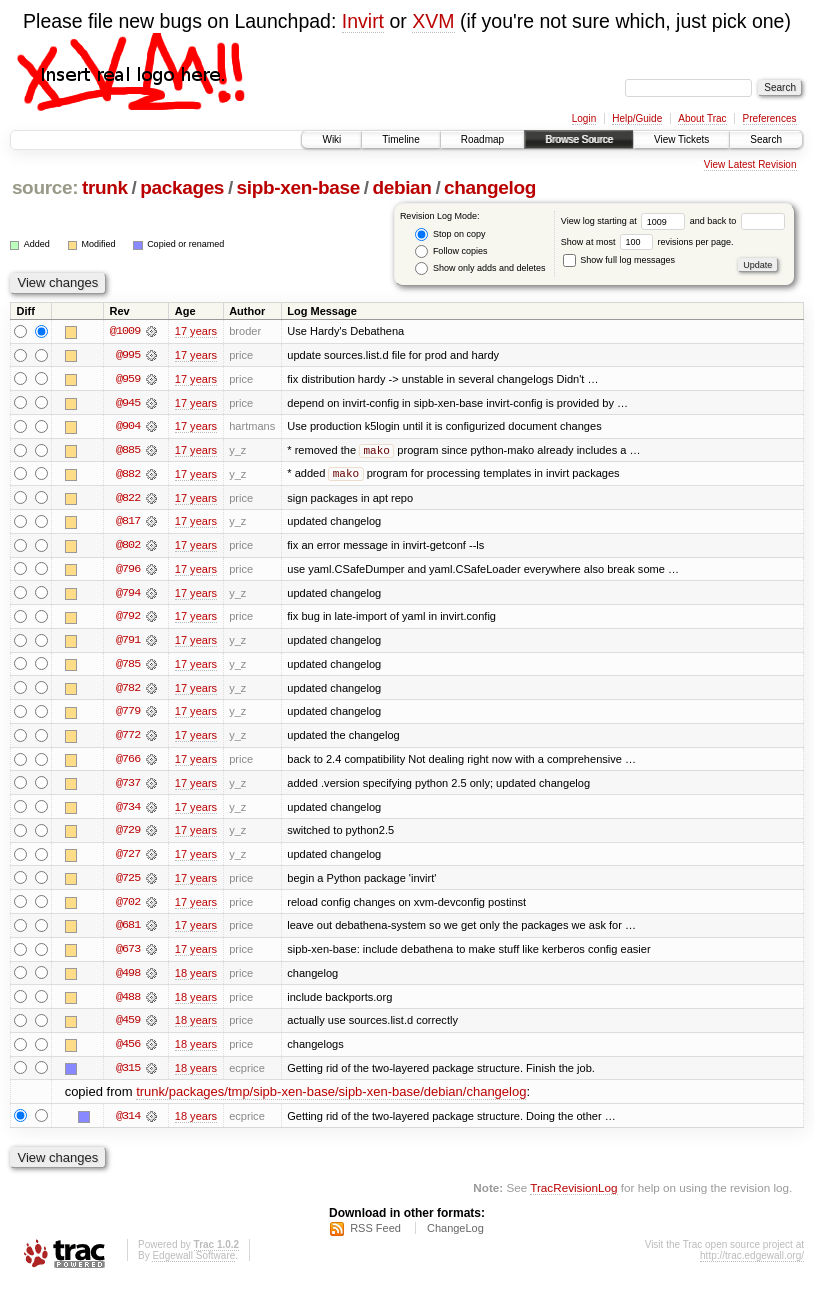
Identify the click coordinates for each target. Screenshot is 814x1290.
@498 (128, 979)
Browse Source (579, 139)
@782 (128, 691)
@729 (128, 835)
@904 (128, 427)
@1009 (125, 331)
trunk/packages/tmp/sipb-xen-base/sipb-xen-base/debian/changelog (331, 1099)
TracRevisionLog (573, 1195)
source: (45, 187)
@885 (128, 451)
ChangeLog (455, 1236)
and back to (737, 221)
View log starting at (625, 221)
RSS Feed (375, 1236)
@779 (128, 715)
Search (766, 139)
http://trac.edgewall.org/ (752, 1263)
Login (584, 118)
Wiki (331, 139)
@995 (128, 355)
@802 (128, 547)
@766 (128, 763)
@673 (128, 955)
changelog (490, 187)
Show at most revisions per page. (647, 242)
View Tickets (681, 139)
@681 (128, 931)
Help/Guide (637, 118)
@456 (128, 1051)
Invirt (363, 21)
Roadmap (482, 139)
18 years (196, 979)
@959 (128, 379)
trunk (105, 187)
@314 (128, 1123)
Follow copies (451, 251)
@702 (128, 907)
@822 (128, 499)
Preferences (770, 118)
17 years (196, 331)
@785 (128, 667)
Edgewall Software (193, 1263)
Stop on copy (450, 234)
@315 (128, 1075)
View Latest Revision (750, 164)
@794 (128, 595)
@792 (128, 619)
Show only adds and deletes (480, 268)
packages (182, 187)
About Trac (702, 118)
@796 (128, 571)
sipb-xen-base (298, 187)
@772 (128, 739)
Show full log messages (619, 260)
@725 (128, 883)
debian (401, 187)
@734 (128, 811)
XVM (433, 21)
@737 (128, 787)
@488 (128, 1003)
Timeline (400, 139)
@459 (128, 1027)
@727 (128, 859)
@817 (128, 523)
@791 (128, 643)
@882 (128, 475)
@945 (128, 403)
